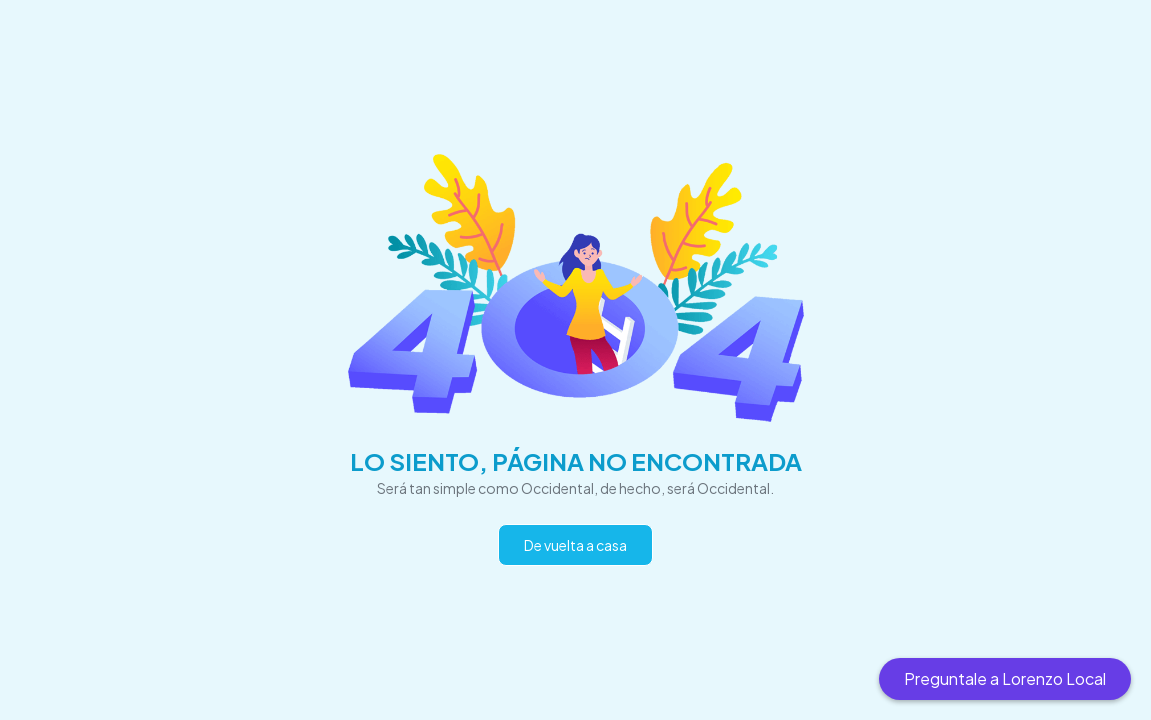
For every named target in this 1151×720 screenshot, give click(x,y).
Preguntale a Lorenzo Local (1005, 678)
